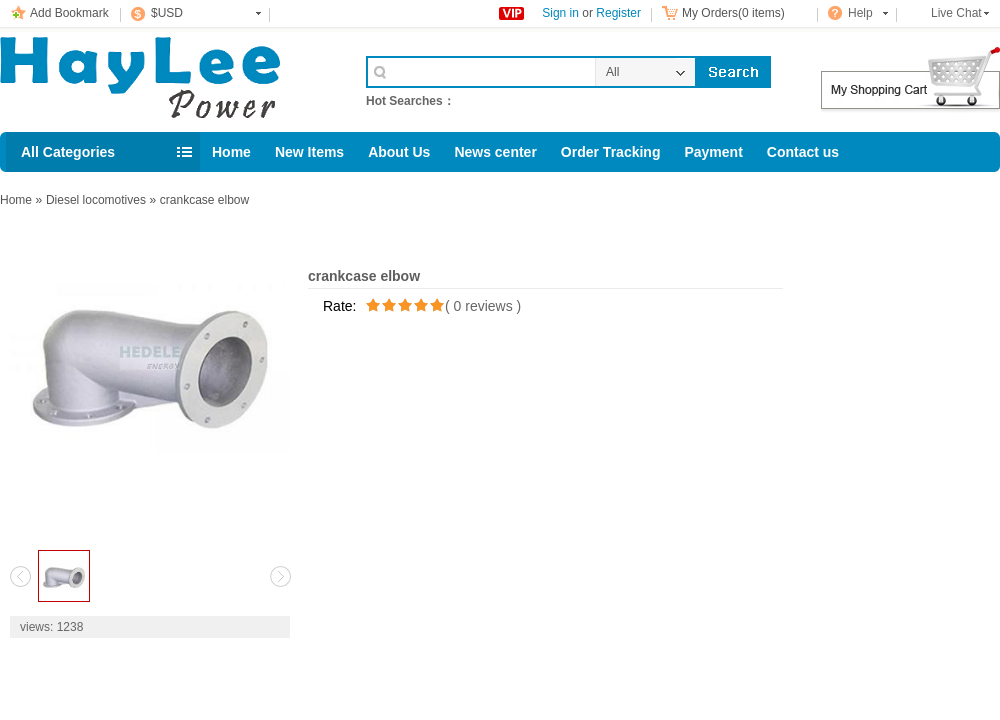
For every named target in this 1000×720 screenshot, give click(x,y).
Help (860, 13)
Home (231, 152)
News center (495, 152)
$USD (167, 13)
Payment (713, 152)
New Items (309, 152)
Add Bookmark (69, 13)
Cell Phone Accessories (162, 78)
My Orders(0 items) (733, 13)
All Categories (68, 152)
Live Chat (956, 13)
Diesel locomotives (96, 200)
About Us (399, 152)
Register (618, 13)
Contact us (803, 152)
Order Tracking (611, 152)
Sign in (560, 13)
